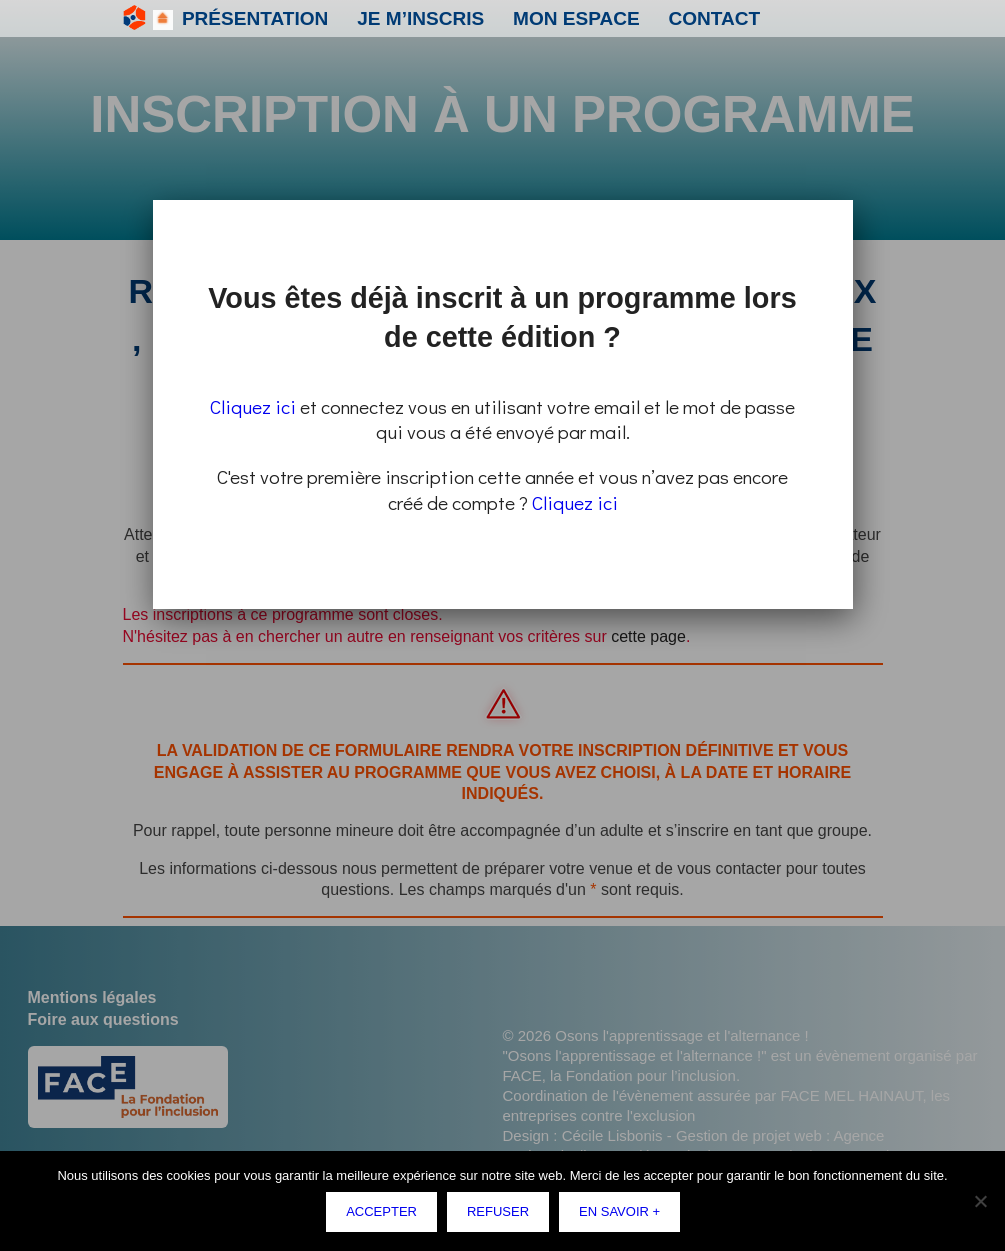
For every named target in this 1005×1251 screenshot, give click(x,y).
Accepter (386, 1215)
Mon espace (444, 18)
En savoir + (623, 1215)
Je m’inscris (339, 18)
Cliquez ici (253, 406)
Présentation (227, 18)
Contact (539, 18)
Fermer (849, 203)
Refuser (502, 1215)
